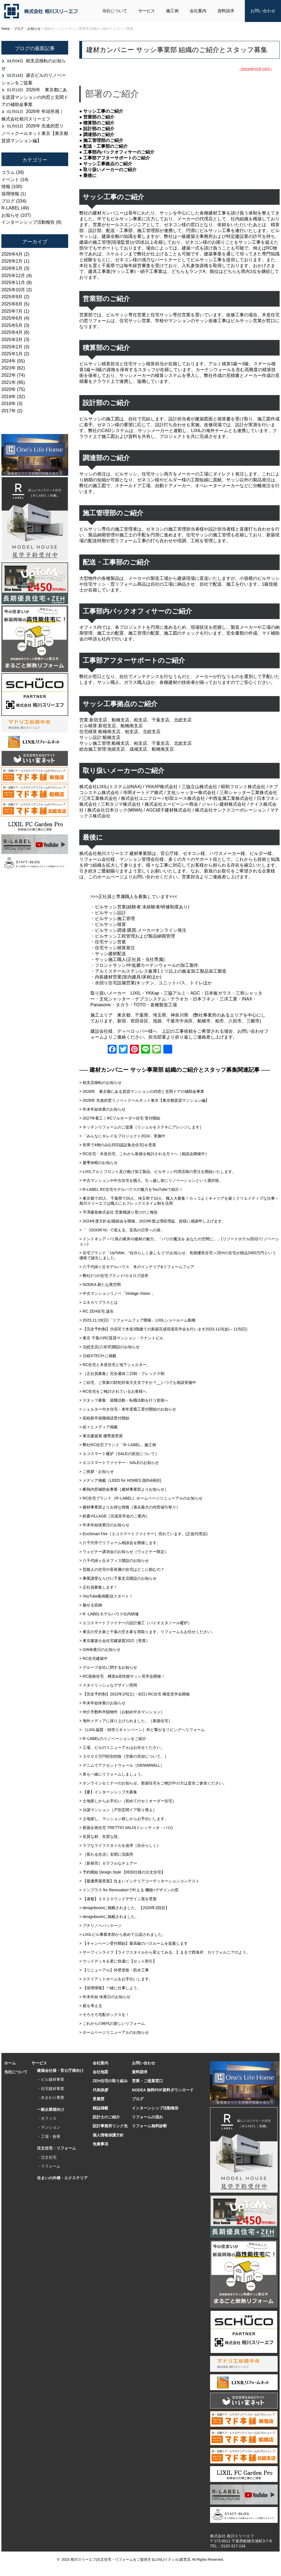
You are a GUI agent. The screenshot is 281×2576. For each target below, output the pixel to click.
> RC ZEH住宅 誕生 (96, 1311)
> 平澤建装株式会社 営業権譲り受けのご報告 (118, 1212)
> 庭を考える (90, 2005)
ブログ (8, 201)
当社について (114, 10)
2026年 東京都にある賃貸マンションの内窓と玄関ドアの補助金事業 (34, 97)
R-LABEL (10, 208)
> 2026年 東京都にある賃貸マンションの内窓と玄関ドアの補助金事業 (141, 1091)
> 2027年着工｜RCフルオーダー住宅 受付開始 (119, 1118)
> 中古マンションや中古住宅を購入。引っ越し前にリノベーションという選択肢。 (151, 1180)
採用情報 (10, 193)
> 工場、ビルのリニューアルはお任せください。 (121, 1747)
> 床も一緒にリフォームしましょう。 (112, 1774)
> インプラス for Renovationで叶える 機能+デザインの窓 (129, 1890)
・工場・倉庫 (48, 2136)
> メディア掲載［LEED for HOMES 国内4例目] (120, 1480)
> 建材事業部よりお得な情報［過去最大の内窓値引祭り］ (129, 1507)
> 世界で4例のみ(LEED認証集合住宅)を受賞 (117, 1145)
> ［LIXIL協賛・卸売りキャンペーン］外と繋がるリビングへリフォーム (142, 1729)
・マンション (48, 2127)
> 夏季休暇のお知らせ (98, 1162)
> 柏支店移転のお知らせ (100, 1082)
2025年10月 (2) (16, 289)
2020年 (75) (13, 389)
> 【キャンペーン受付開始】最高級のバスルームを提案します (133, 1943)
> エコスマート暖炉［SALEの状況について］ (119, 1453)
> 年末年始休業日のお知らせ (104, 1525)
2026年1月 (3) (15, 268)
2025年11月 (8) (16, 282)
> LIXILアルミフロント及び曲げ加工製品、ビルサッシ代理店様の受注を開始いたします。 (157, 1171)
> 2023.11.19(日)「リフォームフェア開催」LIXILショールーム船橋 (137, 1320)
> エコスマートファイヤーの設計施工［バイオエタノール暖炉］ (135, 1623)
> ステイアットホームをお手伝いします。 (116, 1979)
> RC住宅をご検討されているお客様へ (113, 1391)
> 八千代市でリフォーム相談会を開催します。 (120, 1542)
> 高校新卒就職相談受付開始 (104, 1418)
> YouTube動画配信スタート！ (106, 1596)
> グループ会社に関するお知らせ (108, 1667)
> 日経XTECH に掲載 (97, 1356)
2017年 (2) (12, 410)
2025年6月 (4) (15, 318)
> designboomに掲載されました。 (109, 1916)
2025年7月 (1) (15, 311)
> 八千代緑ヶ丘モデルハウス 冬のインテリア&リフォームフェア (136, 1266)
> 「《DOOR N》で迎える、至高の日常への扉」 (121, 1230)
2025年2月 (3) (15, 346)
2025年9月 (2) (15, 296)
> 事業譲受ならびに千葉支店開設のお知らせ (118, 1578)
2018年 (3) (12, 403)
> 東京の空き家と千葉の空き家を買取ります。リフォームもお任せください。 (147, 1632)
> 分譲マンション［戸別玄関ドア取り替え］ (118, 1810)
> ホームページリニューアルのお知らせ (114, 2032)
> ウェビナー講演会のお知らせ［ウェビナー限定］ (123, 1551)
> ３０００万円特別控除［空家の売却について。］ (123, 1756)
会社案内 (198, 10)
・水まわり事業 (50, 2097)
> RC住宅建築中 (93, 1658)
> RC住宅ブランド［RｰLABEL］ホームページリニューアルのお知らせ (141, 1498)
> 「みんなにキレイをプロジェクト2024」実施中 (122, 1136)
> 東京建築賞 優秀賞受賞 (101, 1436)
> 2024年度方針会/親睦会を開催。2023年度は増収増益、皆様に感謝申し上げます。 (152, 1221)
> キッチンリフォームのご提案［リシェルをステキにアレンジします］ (141, 1127)
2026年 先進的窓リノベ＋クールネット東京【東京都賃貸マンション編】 (34, 133)
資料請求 (226, 10)
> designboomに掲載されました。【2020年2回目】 (124, 1907)
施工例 (172, 10)
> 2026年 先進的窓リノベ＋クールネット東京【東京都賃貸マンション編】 (144, 1100)
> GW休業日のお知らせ (99, 1649)
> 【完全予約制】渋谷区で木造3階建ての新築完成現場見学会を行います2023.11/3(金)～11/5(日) (163, 1329)
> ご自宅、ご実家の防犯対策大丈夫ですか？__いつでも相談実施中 (137, 1382)
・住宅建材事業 (50, 2088)
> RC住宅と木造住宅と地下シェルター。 (115, 1364)
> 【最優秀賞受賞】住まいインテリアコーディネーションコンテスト (139, 1881)
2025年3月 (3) (15, 339)
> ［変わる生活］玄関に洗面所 (108, 1854)
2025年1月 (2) (15, 353)
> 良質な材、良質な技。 (100, 1836)
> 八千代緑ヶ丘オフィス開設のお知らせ (114, 1560)
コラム (8, 172)
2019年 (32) (13, 396)
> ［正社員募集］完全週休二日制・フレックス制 (121, 1373)
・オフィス (46, 2118)
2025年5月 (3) (15, 325)
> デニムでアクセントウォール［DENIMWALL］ (121, 1765)
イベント (10, 179)
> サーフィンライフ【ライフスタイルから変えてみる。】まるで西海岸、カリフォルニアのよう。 (164, 1952)
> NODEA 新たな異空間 (100, 1284)
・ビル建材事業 (50, 2079)
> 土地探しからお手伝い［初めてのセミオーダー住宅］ (127, 1801)
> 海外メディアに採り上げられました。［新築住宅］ (125, 1721)
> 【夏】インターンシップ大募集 (108, 1792)
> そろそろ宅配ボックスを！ (104, 2014)
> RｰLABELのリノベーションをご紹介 (112, 1738)
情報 (5, 186)
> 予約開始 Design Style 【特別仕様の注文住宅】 (122, 1872)
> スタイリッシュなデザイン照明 (108, 1685)
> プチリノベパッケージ (100, 1925)
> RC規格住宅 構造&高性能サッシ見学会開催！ (122, 1676)
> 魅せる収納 (90, 1605)
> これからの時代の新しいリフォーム (112, 2023)
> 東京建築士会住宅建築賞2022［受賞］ (114, 1640)
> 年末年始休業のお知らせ (102, 1109)
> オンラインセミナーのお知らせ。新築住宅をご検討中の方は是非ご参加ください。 (153, 1783)
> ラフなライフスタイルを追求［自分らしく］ (120, 1845)
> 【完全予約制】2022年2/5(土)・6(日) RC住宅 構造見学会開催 (134, 1694)
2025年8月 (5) (15, 304)
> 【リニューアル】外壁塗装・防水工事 (114, 1970)
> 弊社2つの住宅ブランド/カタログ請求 (113, 1275)
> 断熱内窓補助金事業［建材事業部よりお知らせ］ (123, 1489)
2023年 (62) (13, 368)
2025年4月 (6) (15, 332)
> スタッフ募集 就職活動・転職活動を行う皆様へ (123, 1400)
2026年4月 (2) (15, 254)
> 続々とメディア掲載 (98, 1427)
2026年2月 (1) (15, 261)
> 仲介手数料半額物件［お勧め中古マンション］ (121, 1712)
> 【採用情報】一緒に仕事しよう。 (110, 1988)
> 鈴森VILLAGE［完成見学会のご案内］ (114, 1516)
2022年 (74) (13, 375)
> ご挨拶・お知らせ (96, 1471)
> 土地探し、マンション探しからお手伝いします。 (123, 1818)
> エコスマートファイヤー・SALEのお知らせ (119, 1462)
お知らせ (10, 215)
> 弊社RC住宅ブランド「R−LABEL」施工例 (117, 1445)
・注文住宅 (46, 2157)
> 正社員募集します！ (98, 1587)
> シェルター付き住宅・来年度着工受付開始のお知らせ (127, 1409)
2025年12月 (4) (16, 275)
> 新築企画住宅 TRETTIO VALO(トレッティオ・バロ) (125, 1827)
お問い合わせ (262, 10)
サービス (146, 10)
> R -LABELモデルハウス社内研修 (109, 1614)
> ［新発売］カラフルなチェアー (108, 1863)
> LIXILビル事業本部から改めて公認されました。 (122, 1934)
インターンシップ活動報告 (28, 222)
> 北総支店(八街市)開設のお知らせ (109, 1347)
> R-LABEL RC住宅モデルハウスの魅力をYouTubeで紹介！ (131, 1189)
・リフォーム (48, 2166)
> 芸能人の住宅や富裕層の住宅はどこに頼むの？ (121, 1569)
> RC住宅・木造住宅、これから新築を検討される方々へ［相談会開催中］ (144, 1154)
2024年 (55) (13, 361)
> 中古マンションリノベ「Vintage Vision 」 (117, 1293)
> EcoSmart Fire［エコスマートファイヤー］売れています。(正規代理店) (143, 1534)
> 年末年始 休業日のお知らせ (104, 1997)
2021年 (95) (13, 382)
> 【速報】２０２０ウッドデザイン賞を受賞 (118, 1899)
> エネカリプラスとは (100, 1302)
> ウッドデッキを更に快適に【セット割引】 (118, 1961)
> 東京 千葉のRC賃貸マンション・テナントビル (121, 1338)
